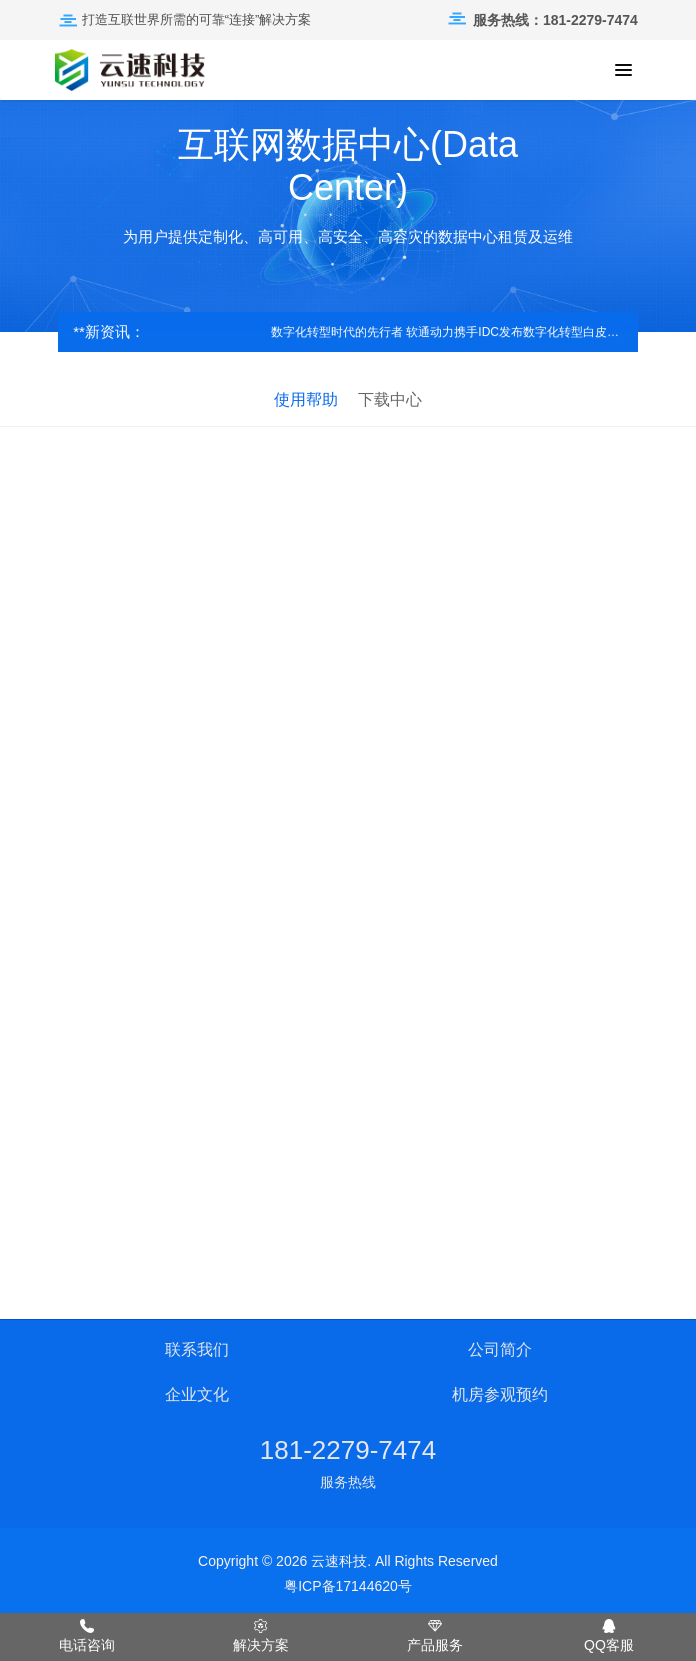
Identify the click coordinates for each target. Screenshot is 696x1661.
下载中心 (390, 399)
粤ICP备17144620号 (348, 1586)
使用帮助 (306, 399)
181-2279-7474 (348, 1450)
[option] (348, 216)
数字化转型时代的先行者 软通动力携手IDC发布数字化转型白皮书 (449, 332)
